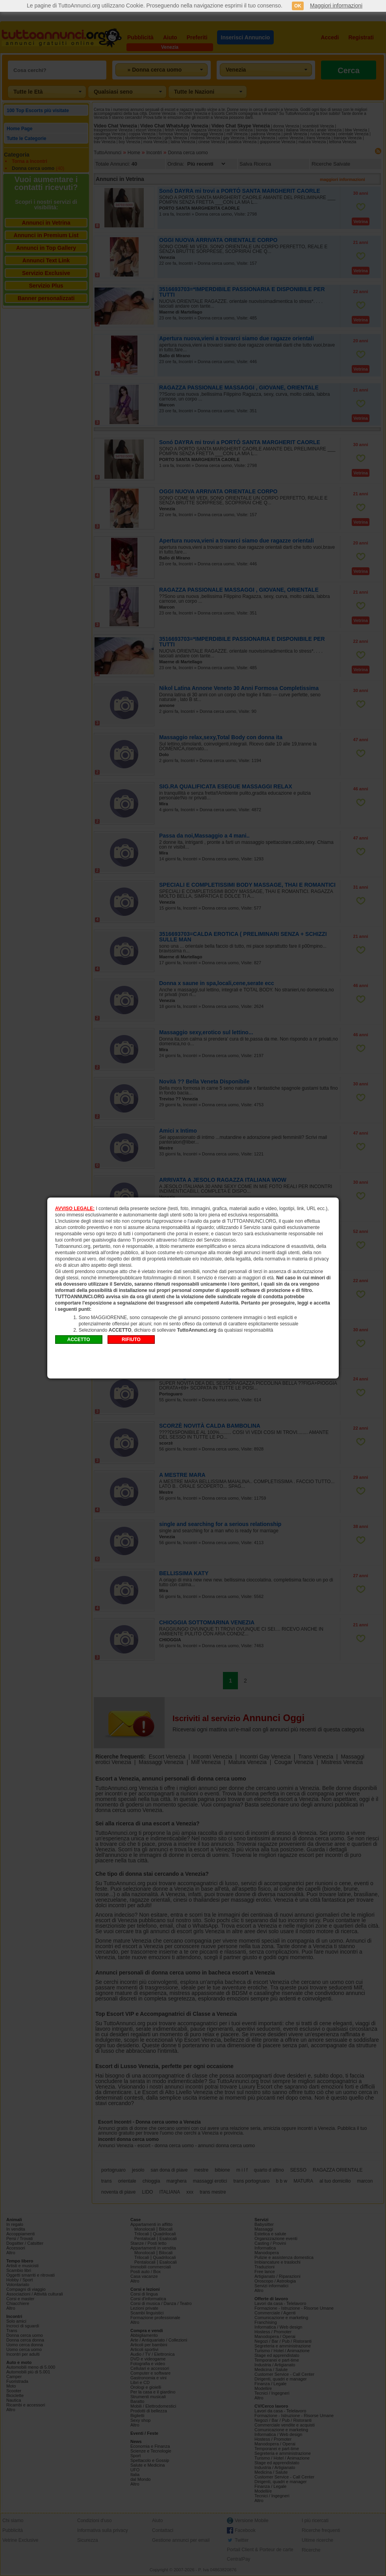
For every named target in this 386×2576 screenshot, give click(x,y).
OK (297, 6)
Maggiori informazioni (336, 5)
